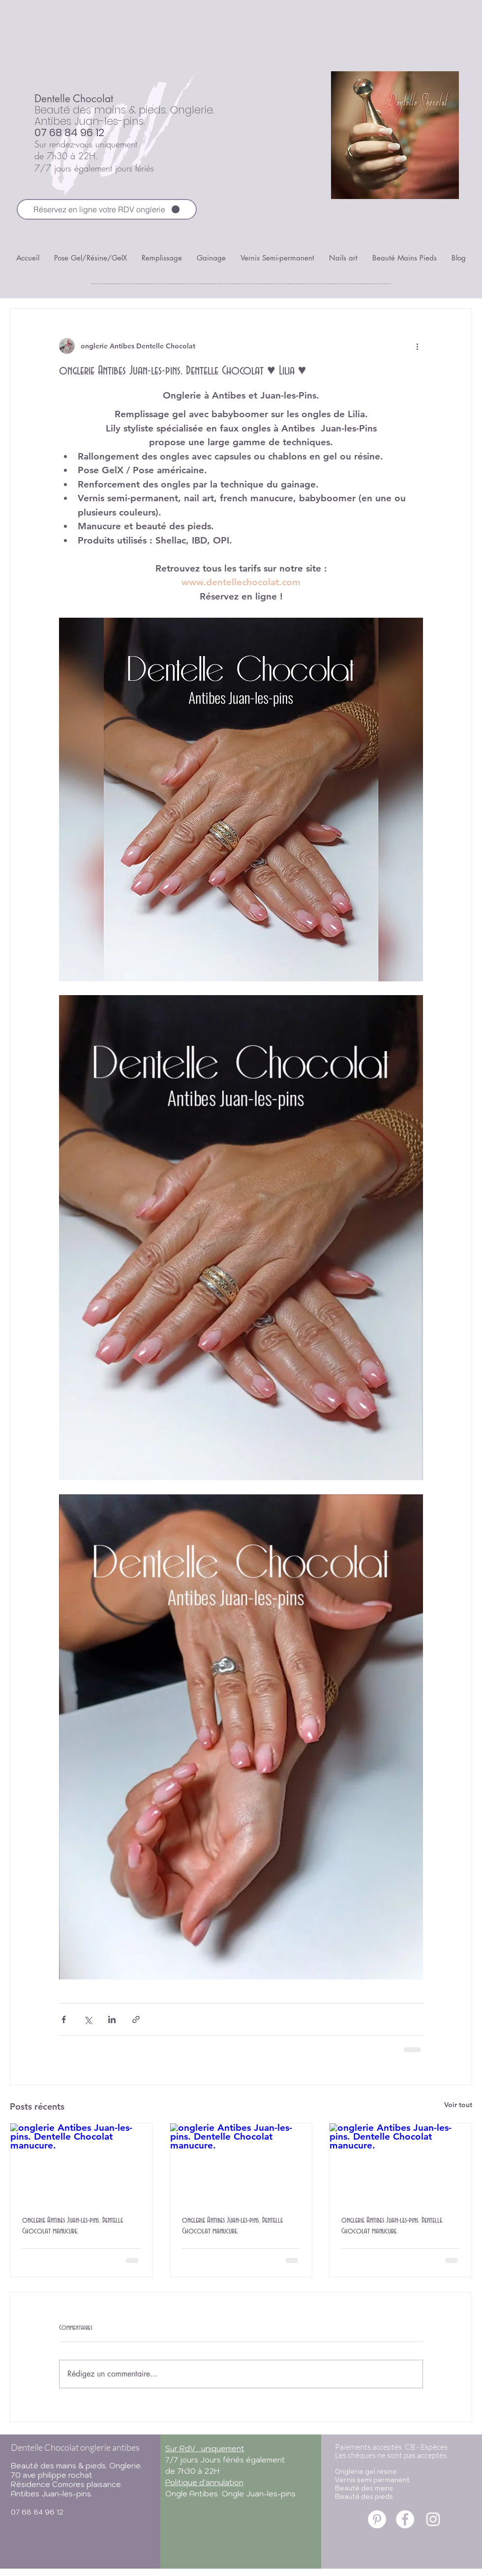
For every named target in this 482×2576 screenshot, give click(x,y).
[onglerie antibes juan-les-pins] (377, 2519)
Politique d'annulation (204, 2482)
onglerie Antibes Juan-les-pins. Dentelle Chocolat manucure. (72, 2225)
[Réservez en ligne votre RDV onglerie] (107, 209)
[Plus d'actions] (417, 346)
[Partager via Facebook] (63, 2019)
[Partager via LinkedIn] (112, 2019)
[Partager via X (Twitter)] (87, 2019)
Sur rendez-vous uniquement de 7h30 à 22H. (85, 150)
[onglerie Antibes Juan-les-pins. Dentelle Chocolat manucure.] (81, 2163)
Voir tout (458, 2104)
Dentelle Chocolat (73, 98)
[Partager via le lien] (136, 2019)
